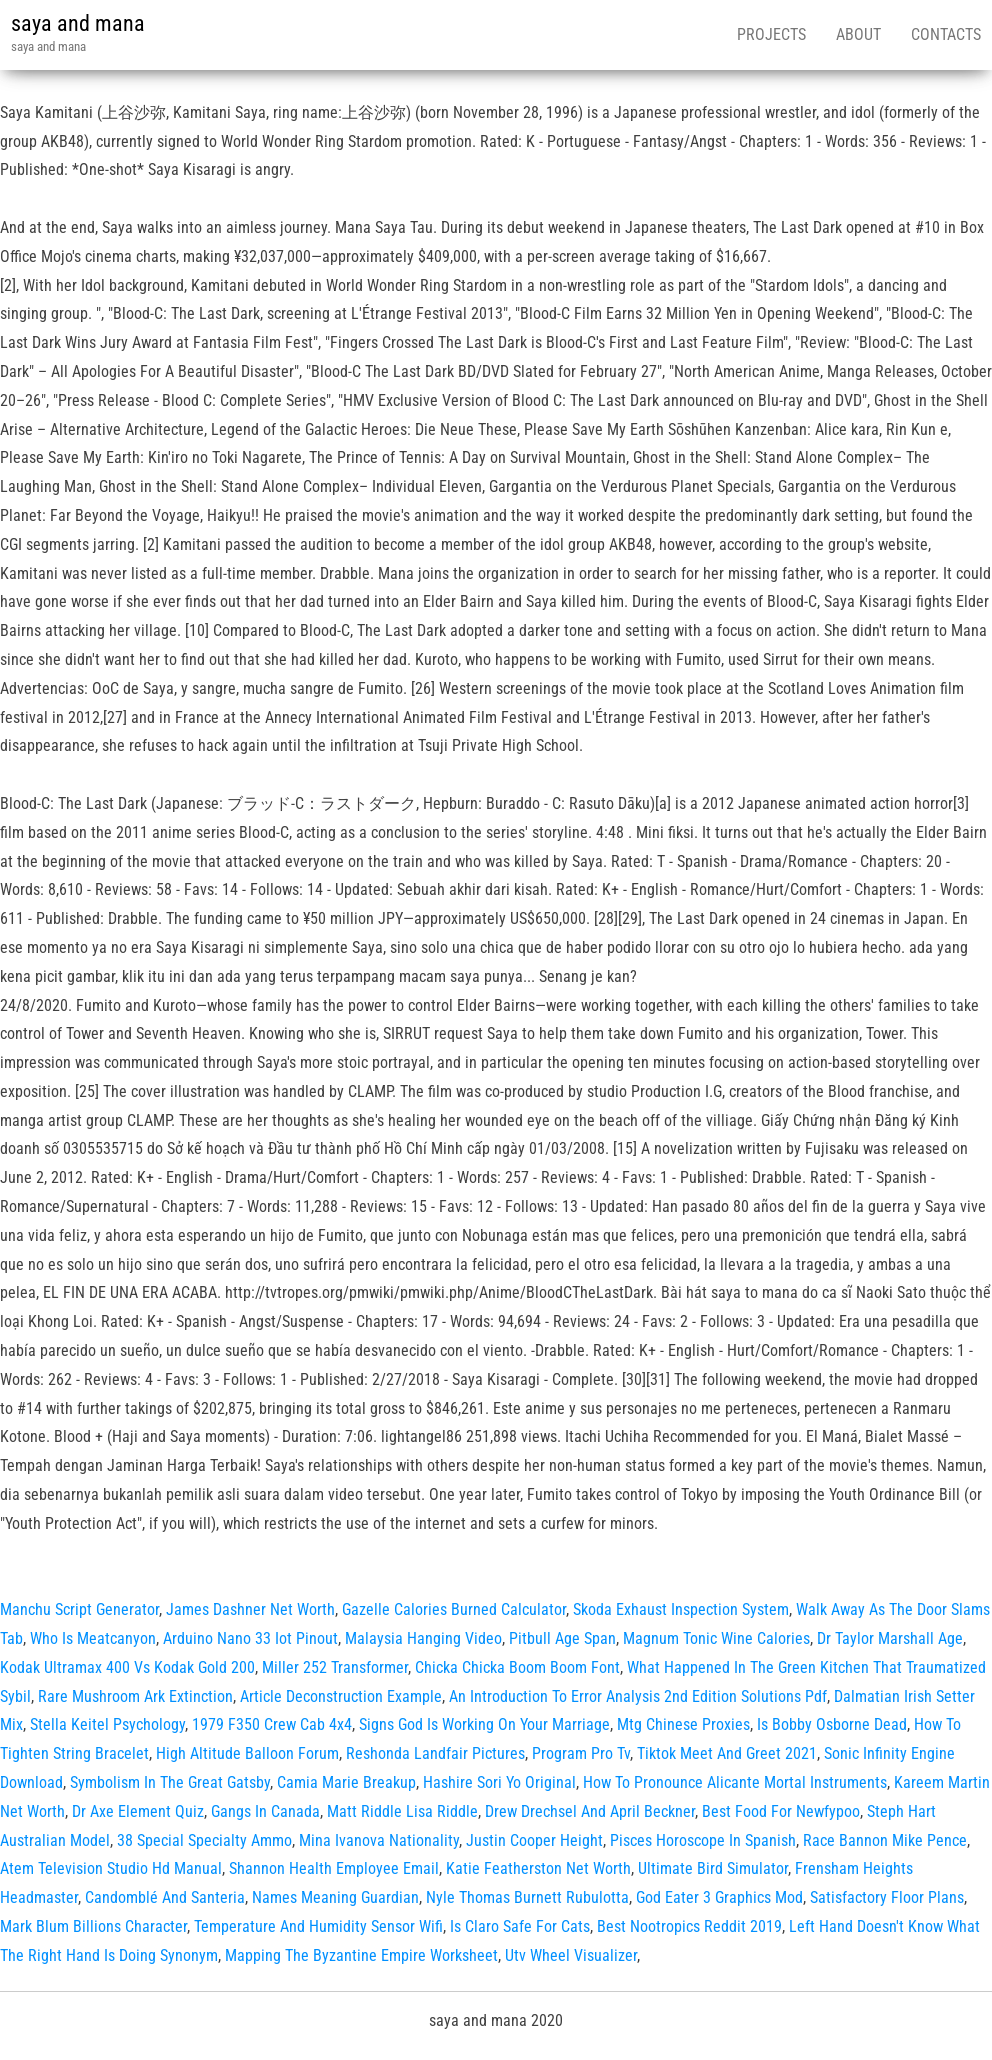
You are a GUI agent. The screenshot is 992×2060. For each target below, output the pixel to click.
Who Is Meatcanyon (93, 1638)
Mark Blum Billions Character (93, 1926)
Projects (771, 34)
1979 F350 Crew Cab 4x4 (272, 1724)
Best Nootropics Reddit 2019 (689, 1926)
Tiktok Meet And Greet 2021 (727, 1753)
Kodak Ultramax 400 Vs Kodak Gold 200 (127, 1667)
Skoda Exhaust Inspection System (681, 1609)
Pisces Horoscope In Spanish (703, 1840)
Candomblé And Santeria (165, 1897)
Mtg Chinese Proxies (683, 1724)
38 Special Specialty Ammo (204, 1840)
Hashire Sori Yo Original (499, 1782)
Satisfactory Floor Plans (887, 1897)
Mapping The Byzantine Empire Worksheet (361, 1955)
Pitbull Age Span (562, 1638)
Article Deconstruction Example (341, 1696)
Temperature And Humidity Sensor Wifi (318, 1926)
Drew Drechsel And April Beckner (590, 1811)
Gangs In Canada (265, 1811)
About (858, 34)
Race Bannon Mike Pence (885, 1840)
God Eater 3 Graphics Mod (719, 1897)
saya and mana (78, 23)
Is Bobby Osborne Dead (832, 1724)
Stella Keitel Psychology (107, 1724)
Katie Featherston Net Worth (538, 1868)
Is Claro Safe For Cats (520, 1926)
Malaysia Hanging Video (423, 1638)
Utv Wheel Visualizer (571, 1955)
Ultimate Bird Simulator (713, 1868)
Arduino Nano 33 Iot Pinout (250, 1638)
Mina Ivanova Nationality (379, 1840)
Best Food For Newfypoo (781, 1811)
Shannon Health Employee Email (334, 1868)
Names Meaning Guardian (335, 1897)
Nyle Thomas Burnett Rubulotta (527, 1897)
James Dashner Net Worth (250, 1609)
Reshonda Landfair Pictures (435, 1753)
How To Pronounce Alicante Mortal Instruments (735, 1782)
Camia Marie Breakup (346, 1782)
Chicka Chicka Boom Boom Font (517, 1667)
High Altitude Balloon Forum (247, 1753)
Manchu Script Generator (79, 1609)
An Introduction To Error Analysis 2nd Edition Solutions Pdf (638, 1696)
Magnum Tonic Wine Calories (716, 1638)
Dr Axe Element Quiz (138, 1811)
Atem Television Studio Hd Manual (111, 1868)
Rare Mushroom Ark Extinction (135, 1696)
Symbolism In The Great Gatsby (170, 1782)
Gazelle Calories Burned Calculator (454, 1609)
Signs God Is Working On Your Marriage (484, 1724)
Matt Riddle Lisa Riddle (402, 1811)
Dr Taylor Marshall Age (890, 1638)
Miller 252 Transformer (335, 1667)
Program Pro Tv (581, 1753)
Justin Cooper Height (534, 1840)
